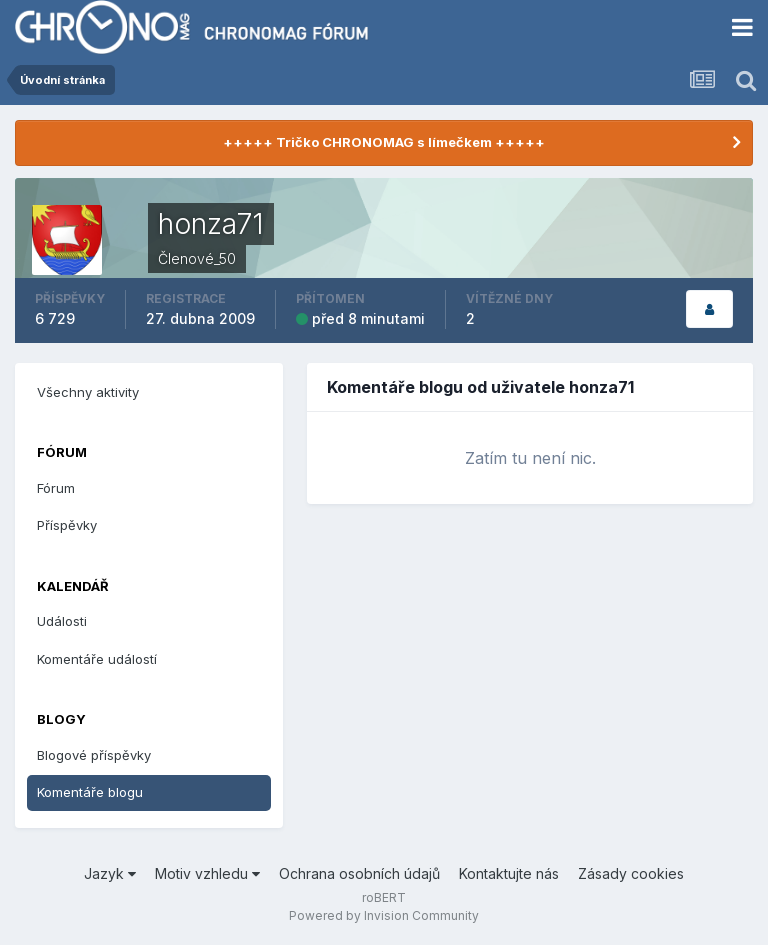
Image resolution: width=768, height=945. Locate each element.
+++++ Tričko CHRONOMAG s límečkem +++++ (384, 142)
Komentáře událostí (97, 659)
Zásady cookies (631, 873)
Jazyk (110, 873)
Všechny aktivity (88, 392)
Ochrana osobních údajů (359, 873)
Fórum (56, 488)
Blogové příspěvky (94, 755)
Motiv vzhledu (207, 873)
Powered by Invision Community (384, 915)
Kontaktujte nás (509, 873)
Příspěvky (67, 525)
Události (62, 621)
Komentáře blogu (90, 792)
